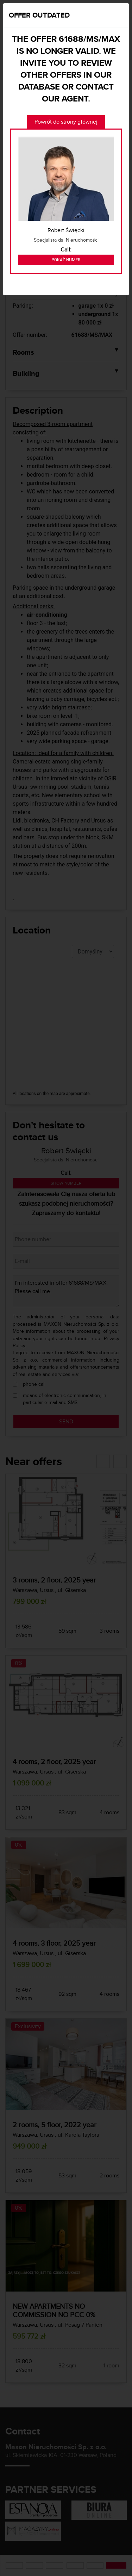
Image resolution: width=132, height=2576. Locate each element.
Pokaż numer (65, 259)
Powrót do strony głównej (66, 122)
